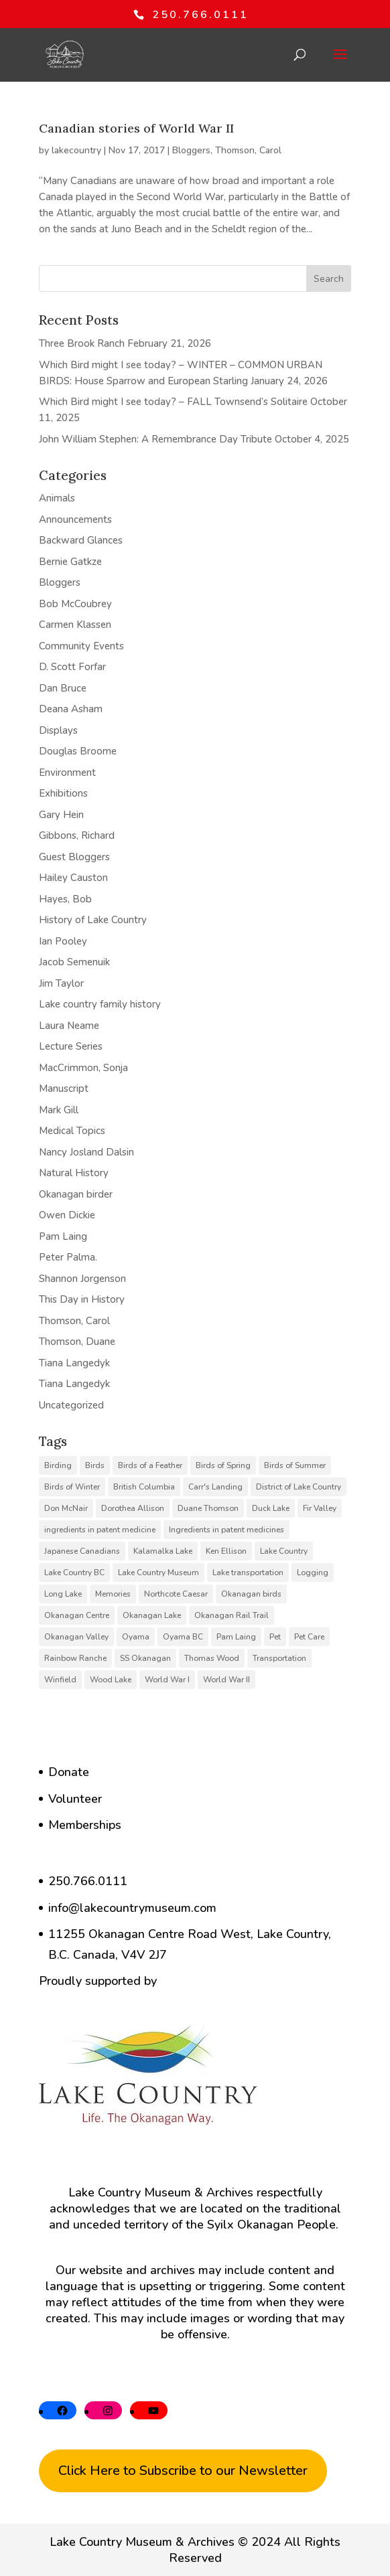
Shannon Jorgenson (82, 1278)
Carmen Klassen (75, 624)
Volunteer (75, 1799)
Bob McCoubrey (75, 604)
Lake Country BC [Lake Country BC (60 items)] (74, 1572)
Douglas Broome (78, 751)
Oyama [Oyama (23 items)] (135, 1636)
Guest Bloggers (74, 857)
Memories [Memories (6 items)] (113, 1594)
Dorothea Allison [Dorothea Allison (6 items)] (132, 1508)
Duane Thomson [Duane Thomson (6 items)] (208, 1508)
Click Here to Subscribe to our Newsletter (183, 2471)
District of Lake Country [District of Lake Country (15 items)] (298, 1486)
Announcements (75, 519)
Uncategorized (71, 1405)
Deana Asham (71, 709)
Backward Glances (81, 540)
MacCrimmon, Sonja (83, 1067)
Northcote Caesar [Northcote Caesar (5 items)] (176, 1594)
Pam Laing (63, 1236)
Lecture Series (71, 1046)
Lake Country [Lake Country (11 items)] (284, 1551)
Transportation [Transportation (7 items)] (279, 1658)
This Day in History (82, 1299)
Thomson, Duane (77, 1341)
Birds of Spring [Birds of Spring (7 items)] (223, 1465)
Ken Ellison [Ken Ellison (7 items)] (226, 1551)
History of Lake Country (93, 920)
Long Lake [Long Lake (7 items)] (63, 1594)
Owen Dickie (67, 1215)
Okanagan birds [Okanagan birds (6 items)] (251, 1594)
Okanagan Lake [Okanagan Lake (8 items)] (152, 1615)
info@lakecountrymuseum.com (132, 1908)
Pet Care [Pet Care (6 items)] (309, 1636)
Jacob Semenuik (74, 962)
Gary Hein (61, 814)
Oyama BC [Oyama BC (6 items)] (183, 1636)
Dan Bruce (62, 688)
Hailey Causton (73, 877)
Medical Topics (72, 1130)
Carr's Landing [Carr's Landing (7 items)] (215, 1486)
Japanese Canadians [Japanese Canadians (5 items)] (82, 1551)
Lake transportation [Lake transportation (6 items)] (247, 1572)
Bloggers (191, 150)
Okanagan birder (76, 1194)
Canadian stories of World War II (136, 128)
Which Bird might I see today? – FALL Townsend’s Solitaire (173, 401)
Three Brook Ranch (82, 343)
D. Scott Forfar (72, 666)
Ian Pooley (63, 941)
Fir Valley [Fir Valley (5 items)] (319, 1508)
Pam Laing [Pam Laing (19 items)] (236, 1636)
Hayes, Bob (65, 899)
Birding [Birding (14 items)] (58, 1465)
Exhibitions (63, 793)
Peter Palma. (68, 1257)
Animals (57, 498)
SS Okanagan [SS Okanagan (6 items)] (145, 1658)
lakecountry (76, 150)
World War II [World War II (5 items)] (226, 1679)
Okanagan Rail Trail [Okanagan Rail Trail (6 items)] (231, 1615)
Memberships (84, 1825)
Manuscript (63, 1088)
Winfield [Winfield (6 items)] (60, 1679)
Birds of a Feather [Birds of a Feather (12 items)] (150, 1465)
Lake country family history (100, 1004)
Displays (58, 730)
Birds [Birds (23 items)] (95, 1465)
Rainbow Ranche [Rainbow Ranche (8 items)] (75, 1658)
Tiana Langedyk (74, 1363)
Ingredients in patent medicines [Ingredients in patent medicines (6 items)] (226, 1529)
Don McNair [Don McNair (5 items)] (66, 1508)
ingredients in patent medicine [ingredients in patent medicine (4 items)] (99, 1529)
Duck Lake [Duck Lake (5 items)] (270, 1508)
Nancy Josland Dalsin (86, 1152)
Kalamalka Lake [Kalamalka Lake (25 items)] (162, 1551)
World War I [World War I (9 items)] (167, 1679)
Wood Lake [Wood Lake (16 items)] (110, 1679)
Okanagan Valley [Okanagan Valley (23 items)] (76, 1636)
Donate (68, 1772)
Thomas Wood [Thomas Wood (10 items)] (211, 1658)
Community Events (81, 646)
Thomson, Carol (248, 150)
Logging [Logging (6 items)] (312, 1572)
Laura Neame (69, 1025)
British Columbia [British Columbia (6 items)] (144, 1486)
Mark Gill (58, 1110)
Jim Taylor (61, 983)
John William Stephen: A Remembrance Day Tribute (155, 439)
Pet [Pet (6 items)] (275, 1636)
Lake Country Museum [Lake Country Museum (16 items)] (158, 1572)
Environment (67, 772)
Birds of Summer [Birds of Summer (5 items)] (295, 1465)
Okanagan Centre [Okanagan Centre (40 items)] (76, 1615)
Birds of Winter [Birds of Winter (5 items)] (72, 1486)
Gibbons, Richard (77, 835)
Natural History (74, 1173)
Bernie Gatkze (70, 561)
